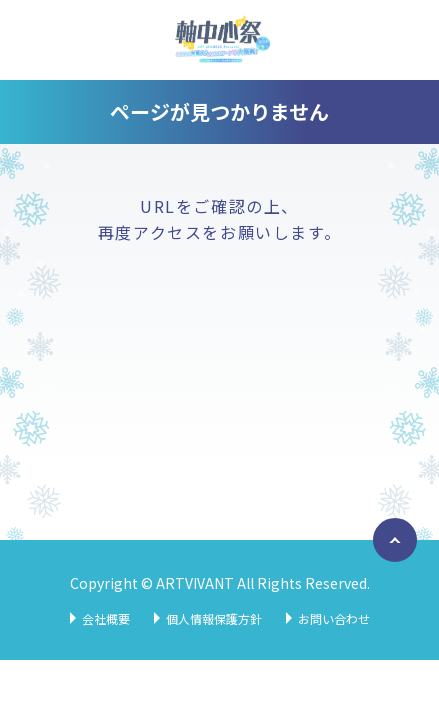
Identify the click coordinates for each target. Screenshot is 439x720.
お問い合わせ (334, 618)
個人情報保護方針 (214, 618)
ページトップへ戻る (391, 561)
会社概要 (106, 618)
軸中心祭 (220, 40)
